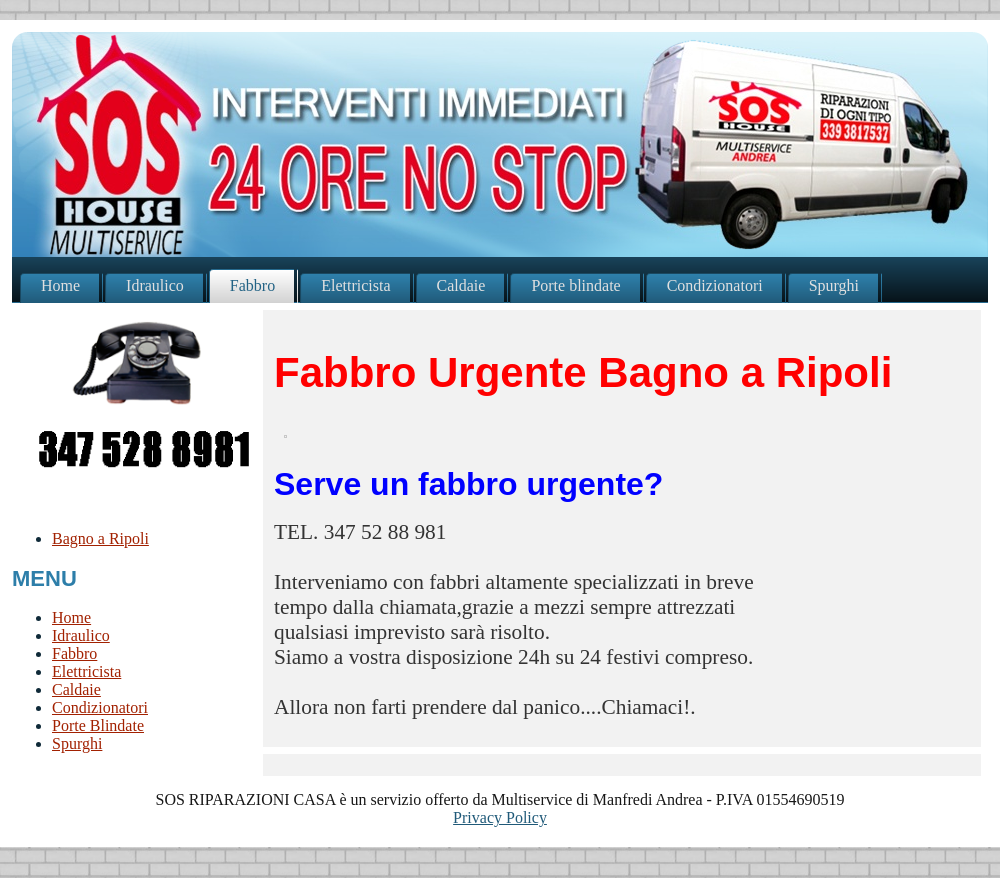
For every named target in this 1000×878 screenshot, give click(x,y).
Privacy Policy (500, 817)
